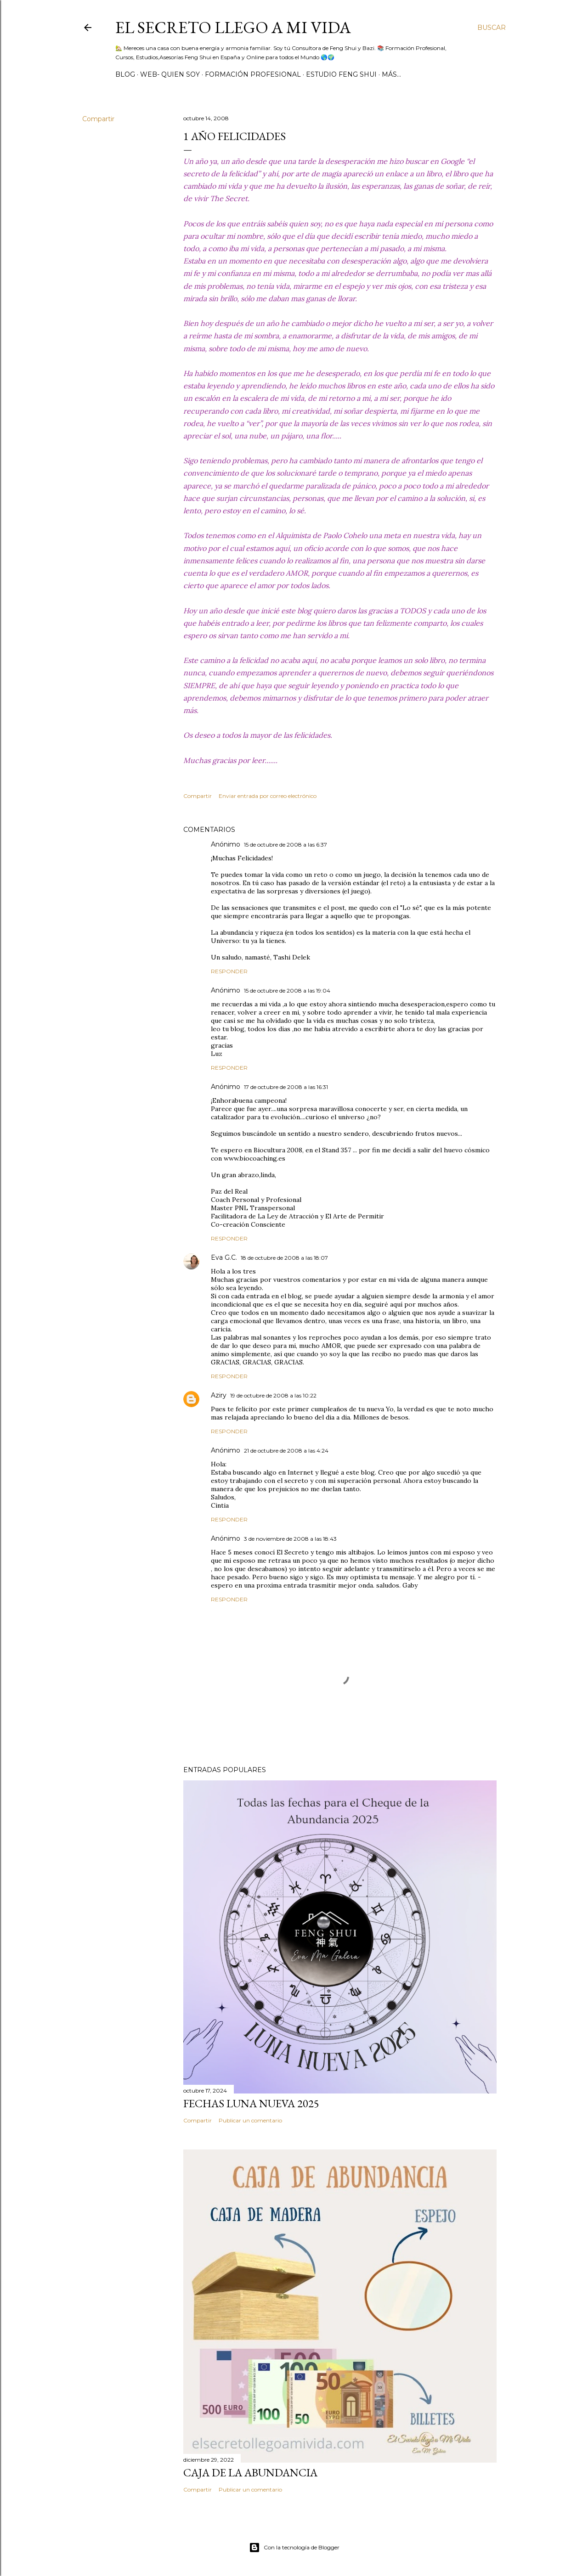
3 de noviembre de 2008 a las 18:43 (290, 1538)
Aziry (218, 1395)
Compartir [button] (98, 119)
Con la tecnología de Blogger (294, 2547)
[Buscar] (491, 28)
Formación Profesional (253, 74)
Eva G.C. (224, 1257)
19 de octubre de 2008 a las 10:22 (273, 1395)
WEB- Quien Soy (170, 74)
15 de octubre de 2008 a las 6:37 (285, 844)
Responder (229, 971)
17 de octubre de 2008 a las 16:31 (286, 1086)
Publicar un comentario (250, 2120)
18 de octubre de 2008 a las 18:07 (284, 1257)
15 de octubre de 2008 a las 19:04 (287, 990)
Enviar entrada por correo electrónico (268, 795)
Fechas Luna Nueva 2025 (251, 2103)
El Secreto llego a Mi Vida (233, 27)
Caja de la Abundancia (250, 2472)
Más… (391, 74)
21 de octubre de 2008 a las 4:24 (286, 1450)
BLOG (125, 74)
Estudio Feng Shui (341, 74)
